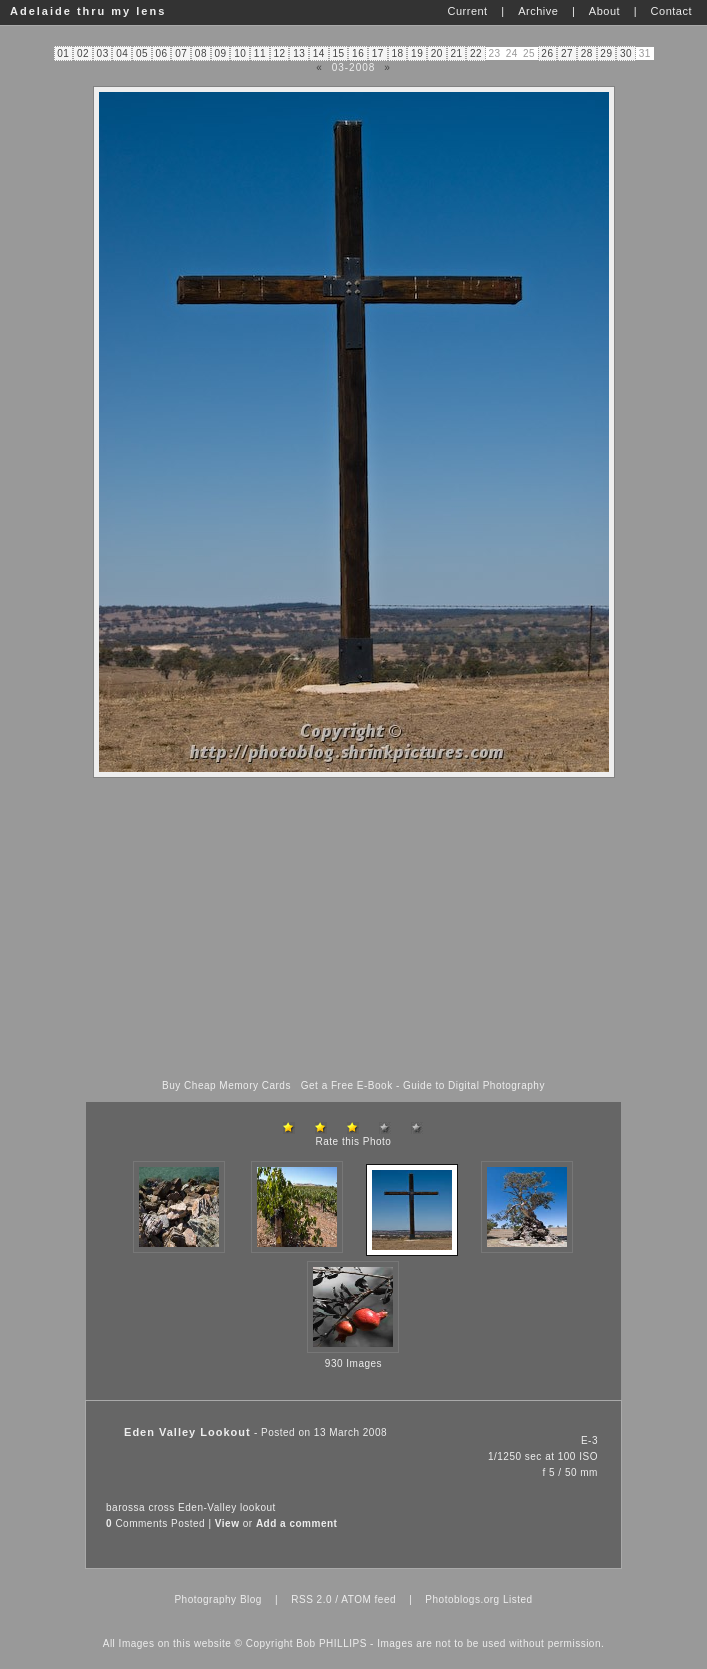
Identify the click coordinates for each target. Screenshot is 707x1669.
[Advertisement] (354, 929)
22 (476, 53)
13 (299, 53)
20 (437, 53)
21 (456, 53)
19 (417, 53)
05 (142, 53)
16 (358, 53)
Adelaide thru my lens (88, 11)
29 (606, 53)
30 (626, 53)
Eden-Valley (207, 1507)
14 (319, 53)
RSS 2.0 (311, 1599)
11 (260, 53)
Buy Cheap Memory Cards (226, 1085)
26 (547, 53)
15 (338, 53)
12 (279, 53)
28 (587, 53)
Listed (518, 1599)
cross (161, 1507)
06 (162, 53)
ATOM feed (368, 1599)
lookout (258, 1507)
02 (83, 53)
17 (378, 53)
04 (122, 53)
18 (397, 53)
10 (240, 53)
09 (221, 53)
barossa (125, 1507)
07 (181, 53)
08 (201, 53)
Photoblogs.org (462, 1599)
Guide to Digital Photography (474, 1085)
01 (63, 53)
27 (567, 53)
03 (103, 53)
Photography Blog (218, 1599)
